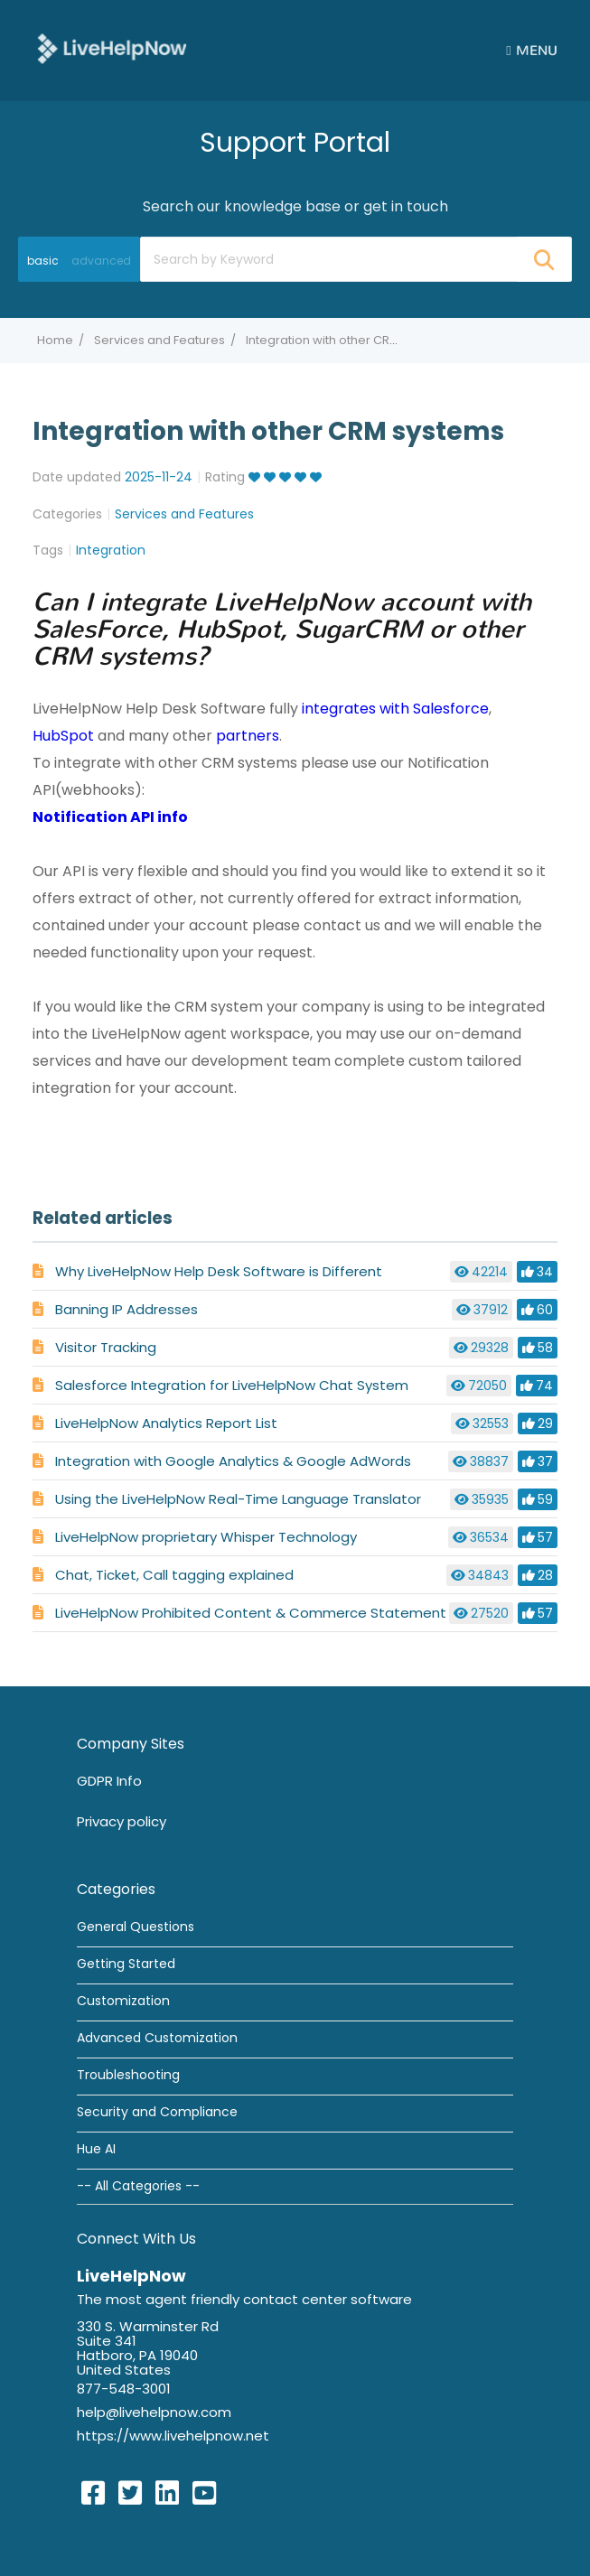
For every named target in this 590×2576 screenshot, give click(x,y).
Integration (110, 550)
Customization (123, 2000)
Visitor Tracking (105, 1347)
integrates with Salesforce (395, 708)
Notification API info (110, 817)
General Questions (135, 1926)
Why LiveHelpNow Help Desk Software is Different (218, 1271)
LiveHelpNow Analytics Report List (166, 1423)
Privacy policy (121, 1821)
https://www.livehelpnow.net (173, 2435)
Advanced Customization (157, 2037)
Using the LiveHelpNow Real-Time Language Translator (238, 1498)
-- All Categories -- (138, 2186)
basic (43, 260)
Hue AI (96, 2149)
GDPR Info (109, 1780)
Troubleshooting (128, 2074)
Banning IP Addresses (126, 1309)
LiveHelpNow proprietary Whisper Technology (206, 1536)
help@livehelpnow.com (154, 2412)
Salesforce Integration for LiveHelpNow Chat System (231, 1385)
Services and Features (159, 340)
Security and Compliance (157, 2112)
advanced (101, 260)
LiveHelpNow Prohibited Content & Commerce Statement (250, 1612)
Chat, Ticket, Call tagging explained (174, 1574)
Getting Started (126, 1963)
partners (247, 735)
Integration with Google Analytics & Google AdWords (233, 1460)
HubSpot (63, 735)
